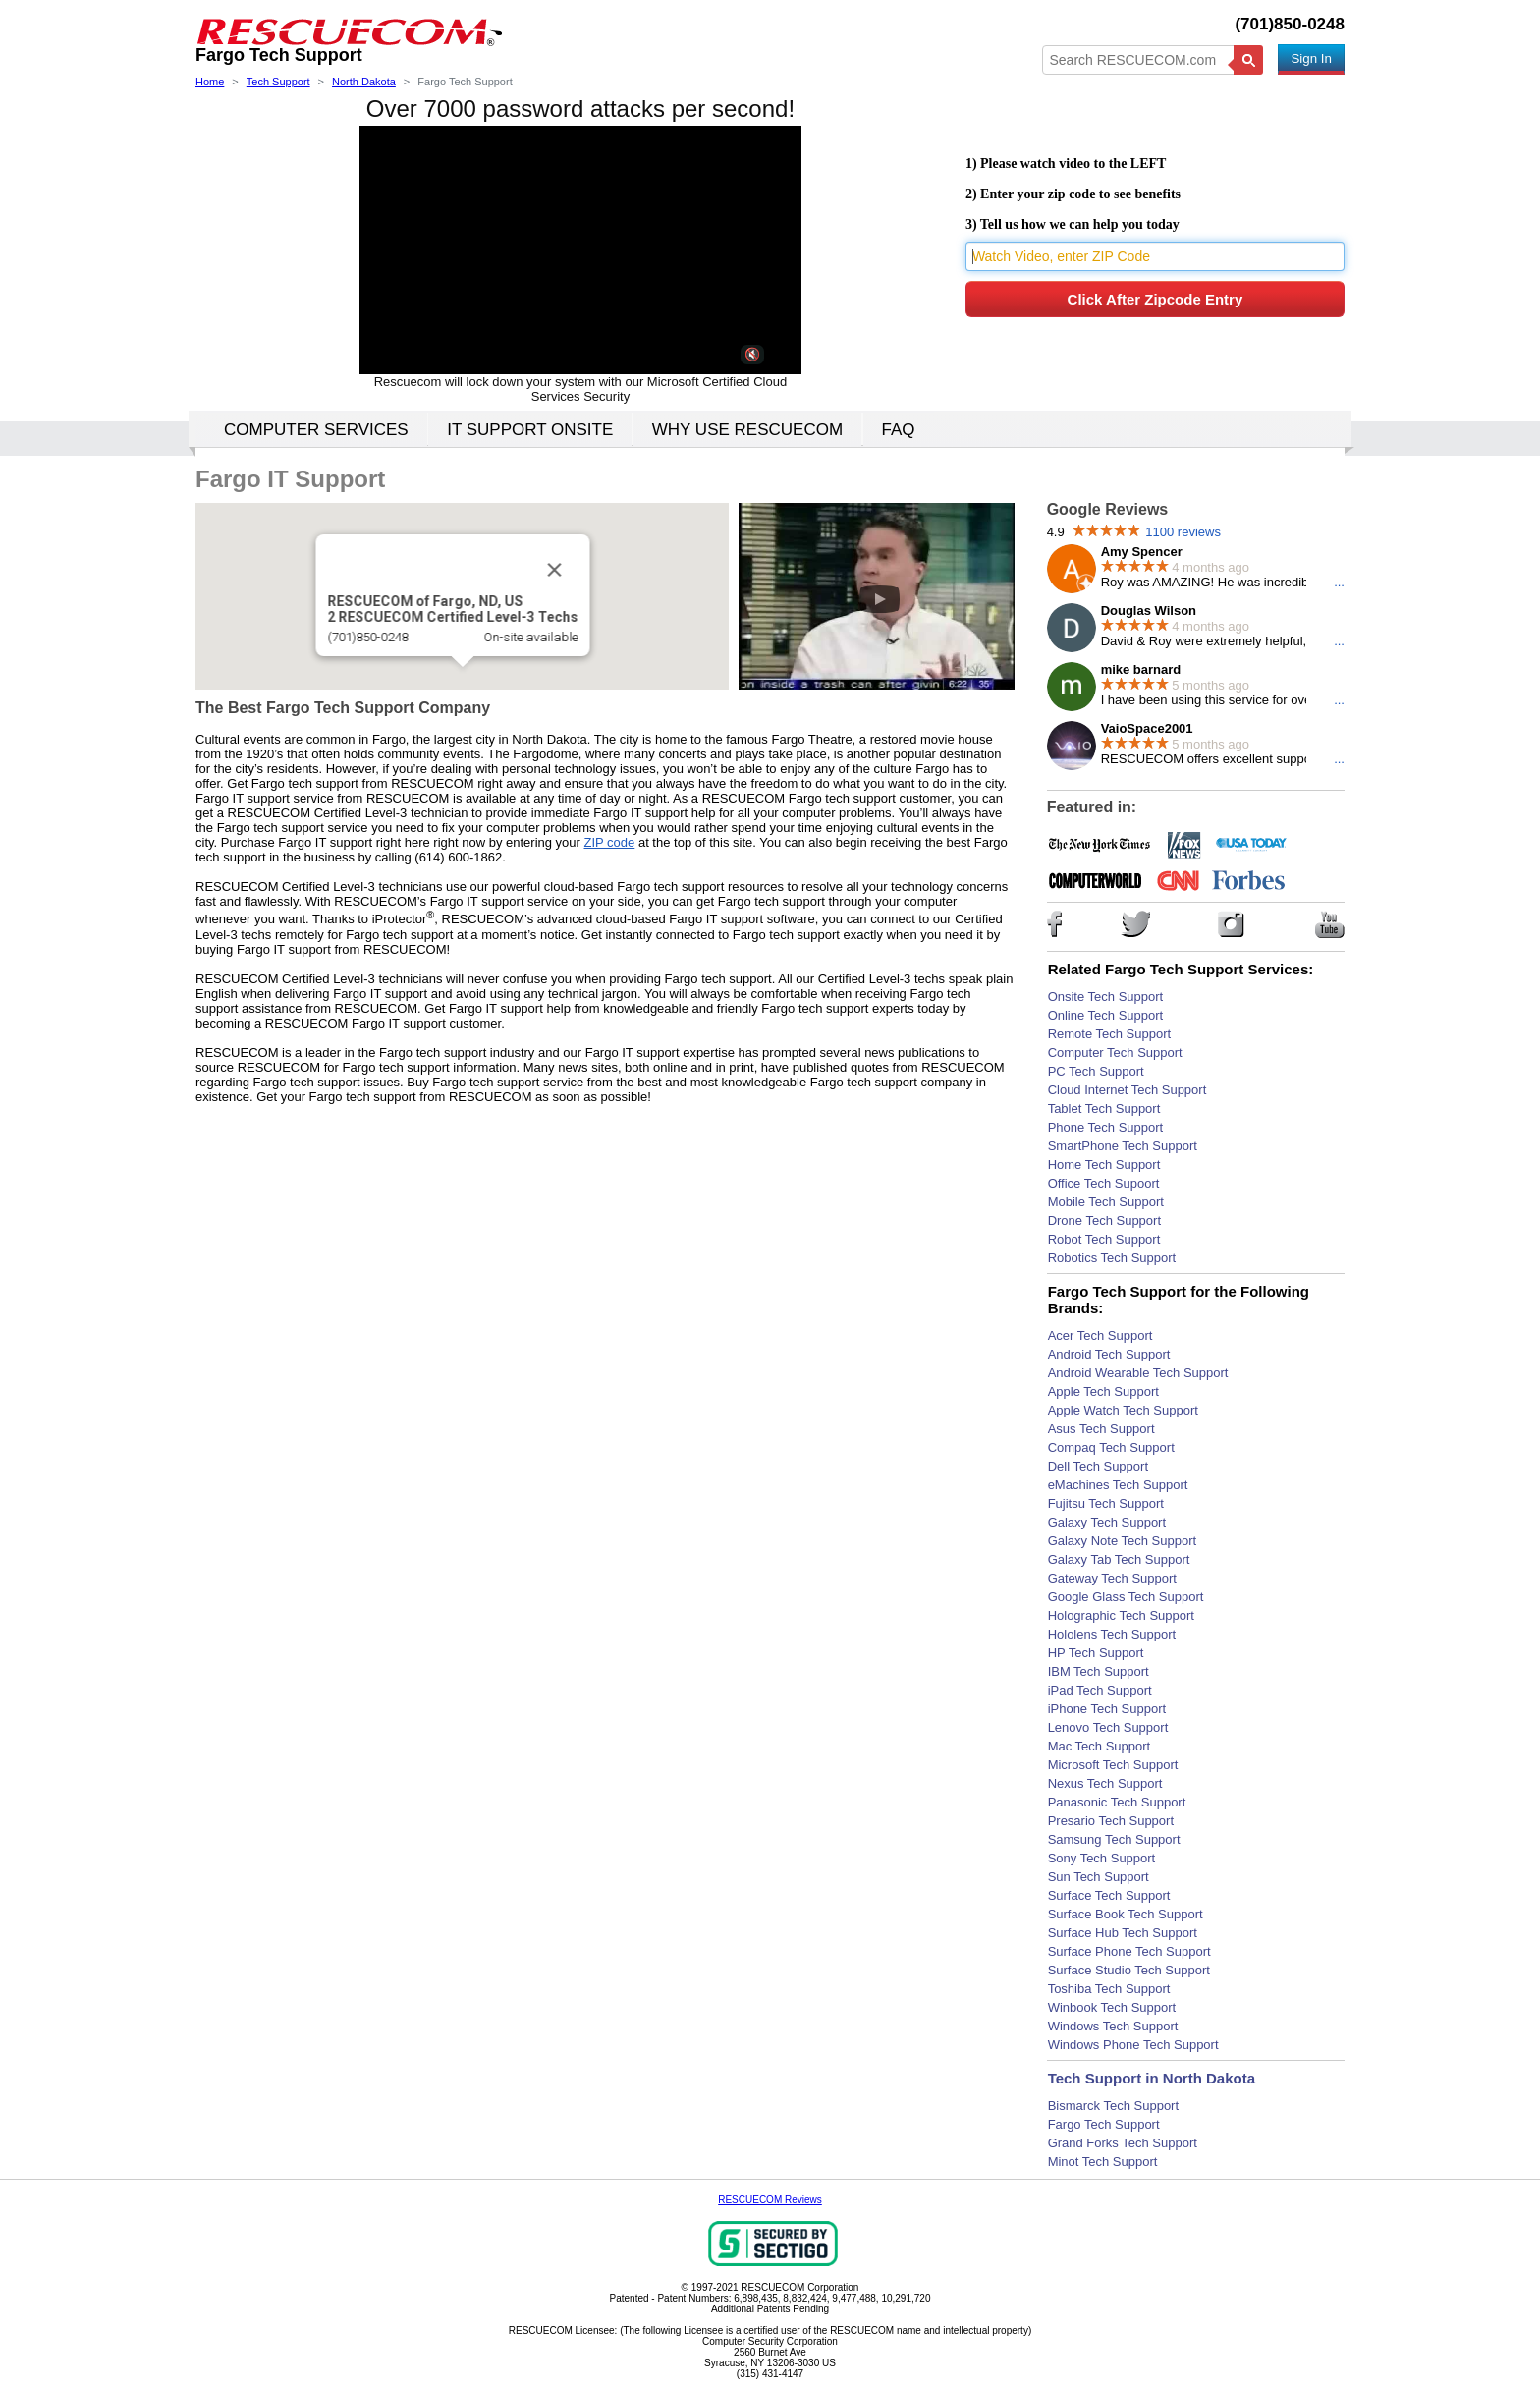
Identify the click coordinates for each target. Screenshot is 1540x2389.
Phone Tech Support (1106, 1127)
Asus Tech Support (1101, 1428)
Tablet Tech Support (1104, 1108)
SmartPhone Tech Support (1122, 1146)
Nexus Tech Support (1105, 1783)
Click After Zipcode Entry (1155, 299)
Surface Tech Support (1109, 1895)
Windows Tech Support (1113, 2026)
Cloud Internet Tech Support (1127, 1090)
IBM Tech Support (1098, 1671)
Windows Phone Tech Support (1133, 2044)
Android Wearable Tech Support (1138, 1372)
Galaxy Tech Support (1107, 1522)
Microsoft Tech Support (1113, 1764)
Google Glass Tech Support (1126, 1596)
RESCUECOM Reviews (770, 2200)
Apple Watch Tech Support (1123, 1410)
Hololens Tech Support (1112, 1634)
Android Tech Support (1109, 1354)
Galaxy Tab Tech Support (1119, 1559)
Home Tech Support (1104, 1164)
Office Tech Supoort (1104, 1183)
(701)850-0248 (1290, 24)
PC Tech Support (1096, 1071)
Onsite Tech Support (1106, 996)
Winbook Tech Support (1112, 2007)
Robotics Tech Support (1112, 1257)
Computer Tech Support (1115, 1052)
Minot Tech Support (1103, 2161)
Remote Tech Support (1110, 1034)
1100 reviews (1183, 532)
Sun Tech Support (1098, 1876)
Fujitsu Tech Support (1106, 1503)
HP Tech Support (1096, 1652)
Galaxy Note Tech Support (1122, 1540)
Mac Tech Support (1099, 1746)
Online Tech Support (1106, 1015)
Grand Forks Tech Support (1122, 2143)
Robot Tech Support (1104, 1239)
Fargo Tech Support (1104, 2124)
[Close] (554, 569)
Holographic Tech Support (1121, 1615)
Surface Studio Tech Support (1129, 1970)
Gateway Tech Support (1112, 1578)
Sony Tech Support (1102, 1858)
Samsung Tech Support (1114, 1839)
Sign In (1311, 58)
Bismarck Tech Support (1113, 2105)
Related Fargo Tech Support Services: (1181, 969)
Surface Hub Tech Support (1122, 1932)
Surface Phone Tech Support (1129, 1951)
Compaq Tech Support (1111, 1447)
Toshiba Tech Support (1109, 1988)
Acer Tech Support (1100, 1335)
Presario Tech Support (1111, 1820)
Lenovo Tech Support (1108, 1727)
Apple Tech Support (1103, 1391)
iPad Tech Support (1100, 1690)
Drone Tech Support (1104, 1220)
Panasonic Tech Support (1117, 1802)
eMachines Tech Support (1118, 1484)
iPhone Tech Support (1107, 1708)
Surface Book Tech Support (1125, 1914)
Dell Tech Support (1098, 1466)
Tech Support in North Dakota (1151, 2078)
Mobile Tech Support (1106, 1201)
